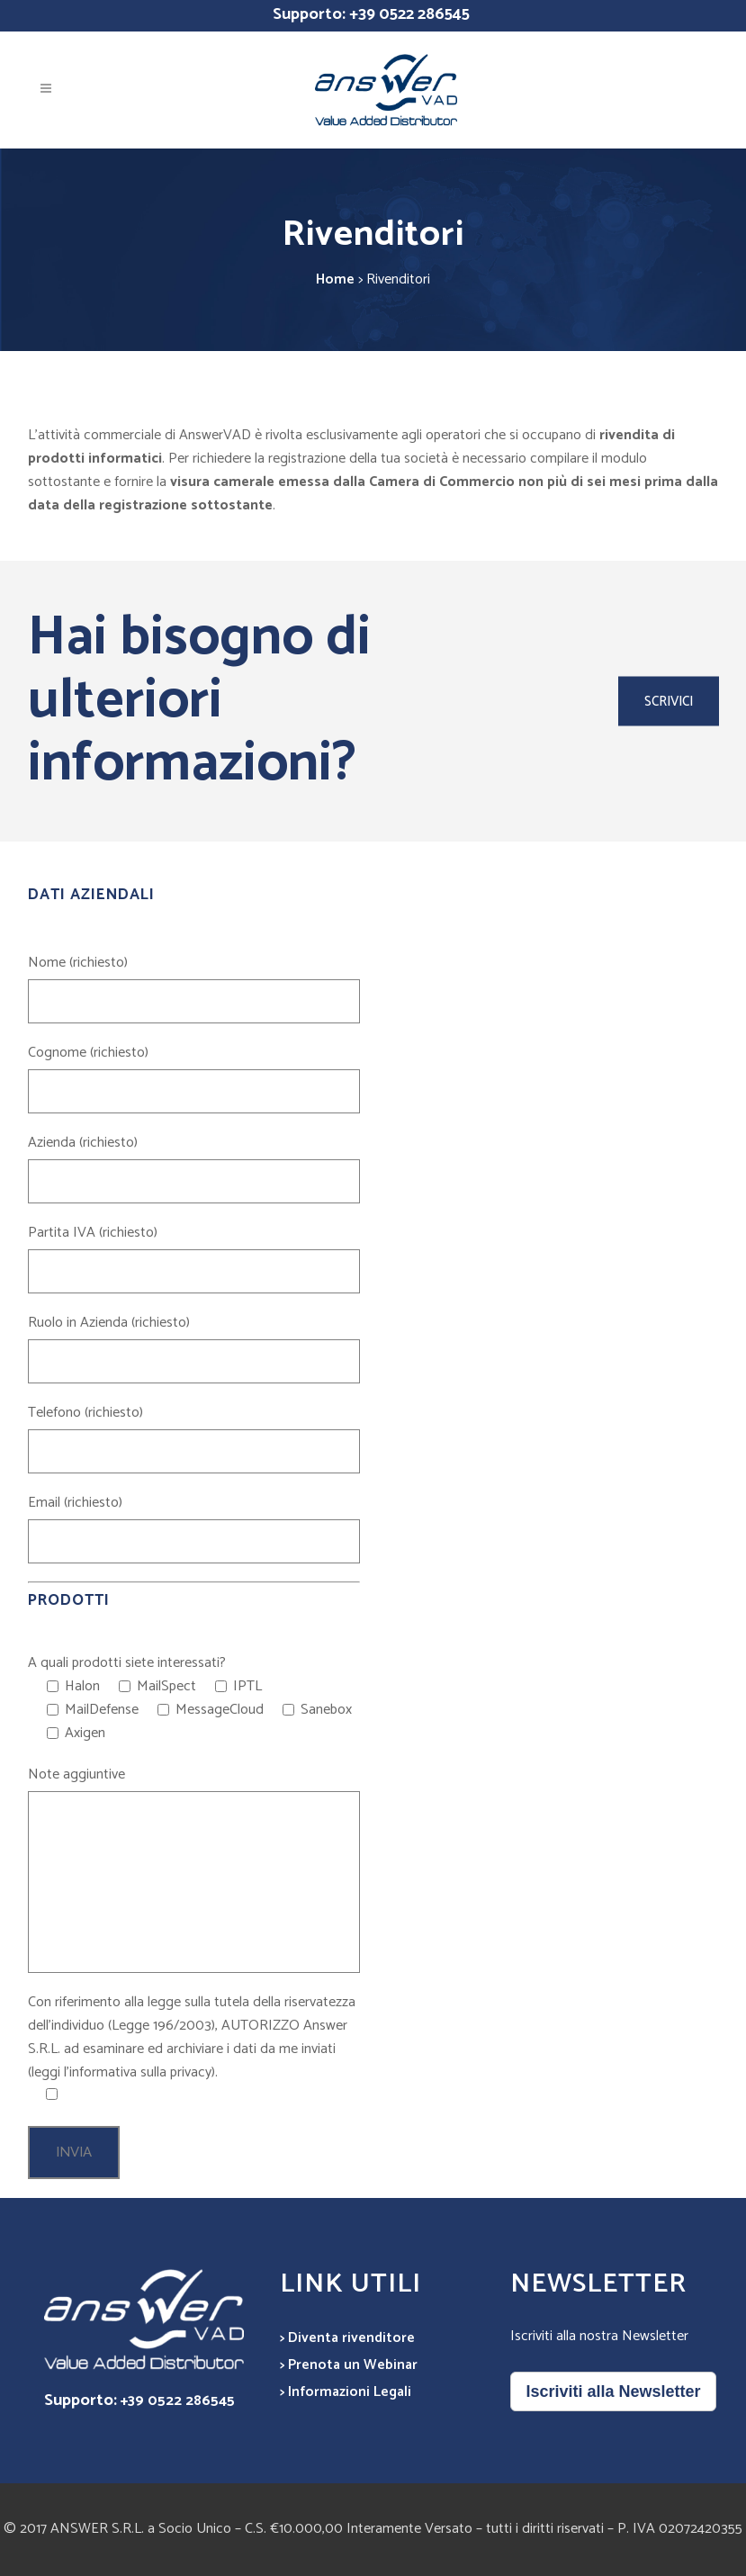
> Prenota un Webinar (349, 2365)
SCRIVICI (668, 701)
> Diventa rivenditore (347, 2338)
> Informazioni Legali (345, 2392)
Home (335, 279)
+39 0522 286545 (409, 14)
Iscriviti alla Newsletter (613, 2391)
